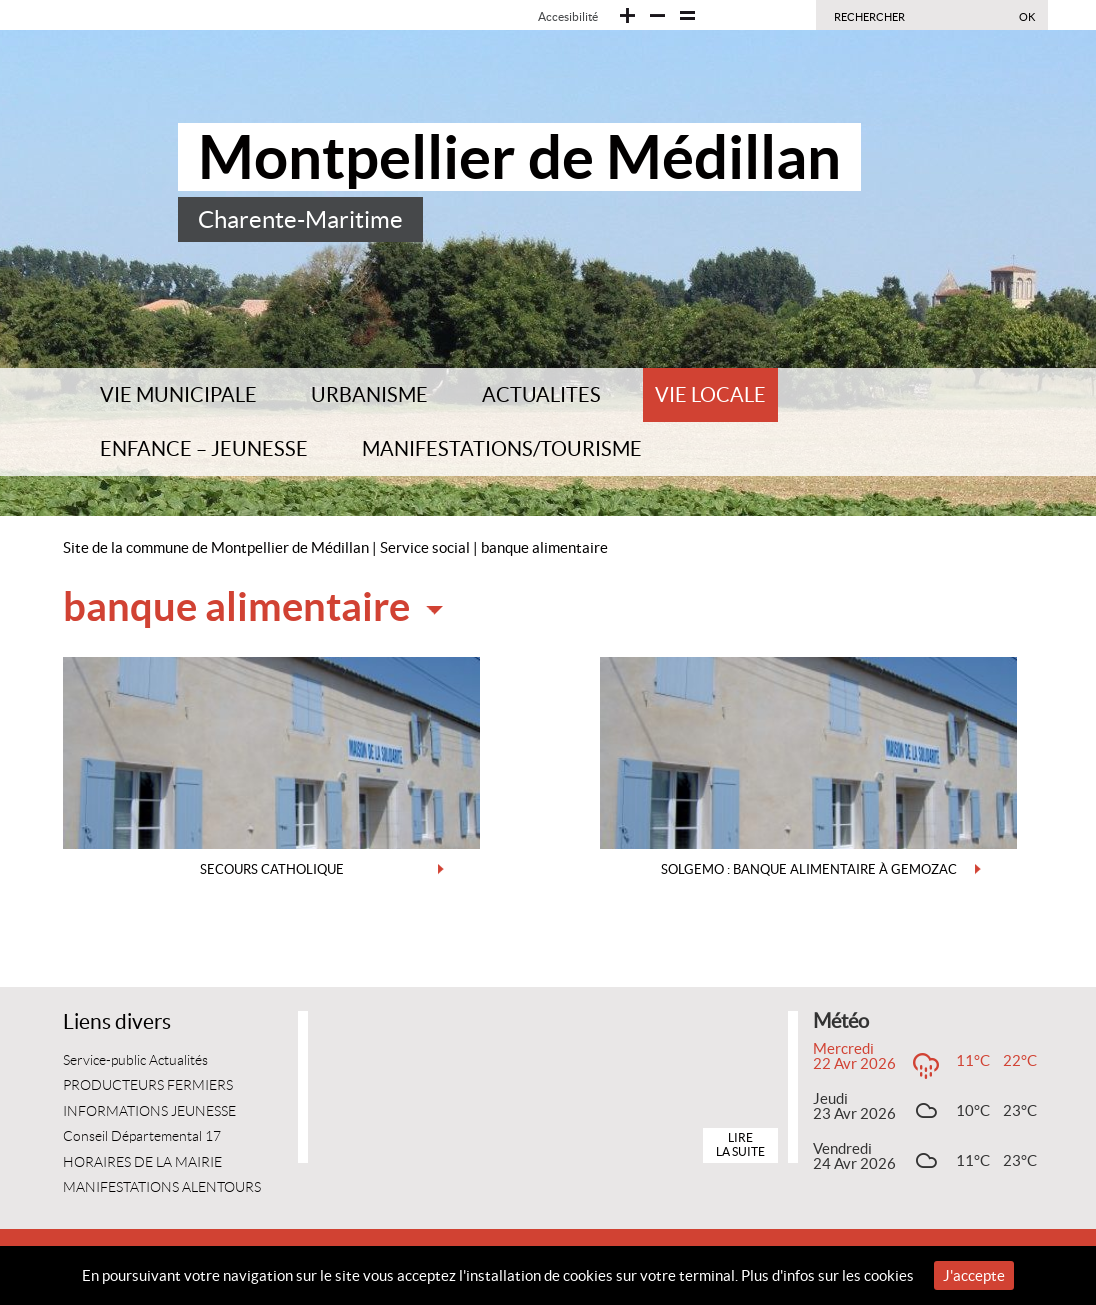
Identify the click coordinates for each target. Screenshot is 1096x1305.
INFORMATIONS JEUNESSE (149, 1111)
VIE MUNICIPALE (178, 395)
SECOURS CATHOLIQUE (272, 869)
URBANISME (369, 395)
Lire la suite (740, 1144)
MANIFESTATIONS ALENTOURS (162, 1187)
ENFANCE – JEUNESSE (204, 449)
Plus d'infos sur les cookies (827, 1275)
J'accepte (974, 1275)
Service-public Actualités (135, 1060)
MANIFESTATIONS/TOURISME (502, 449)
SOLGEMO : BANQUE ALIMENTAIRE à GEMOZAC (809, 869)
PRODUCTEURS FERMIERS (148, 1085)
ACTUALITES (541, 395)
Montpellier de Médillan (519, 157)
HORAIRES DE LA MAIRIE (142, 1162)
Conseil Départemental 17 (142, 1136)
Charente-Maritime (300, 219)
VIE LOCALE (710, 395)
